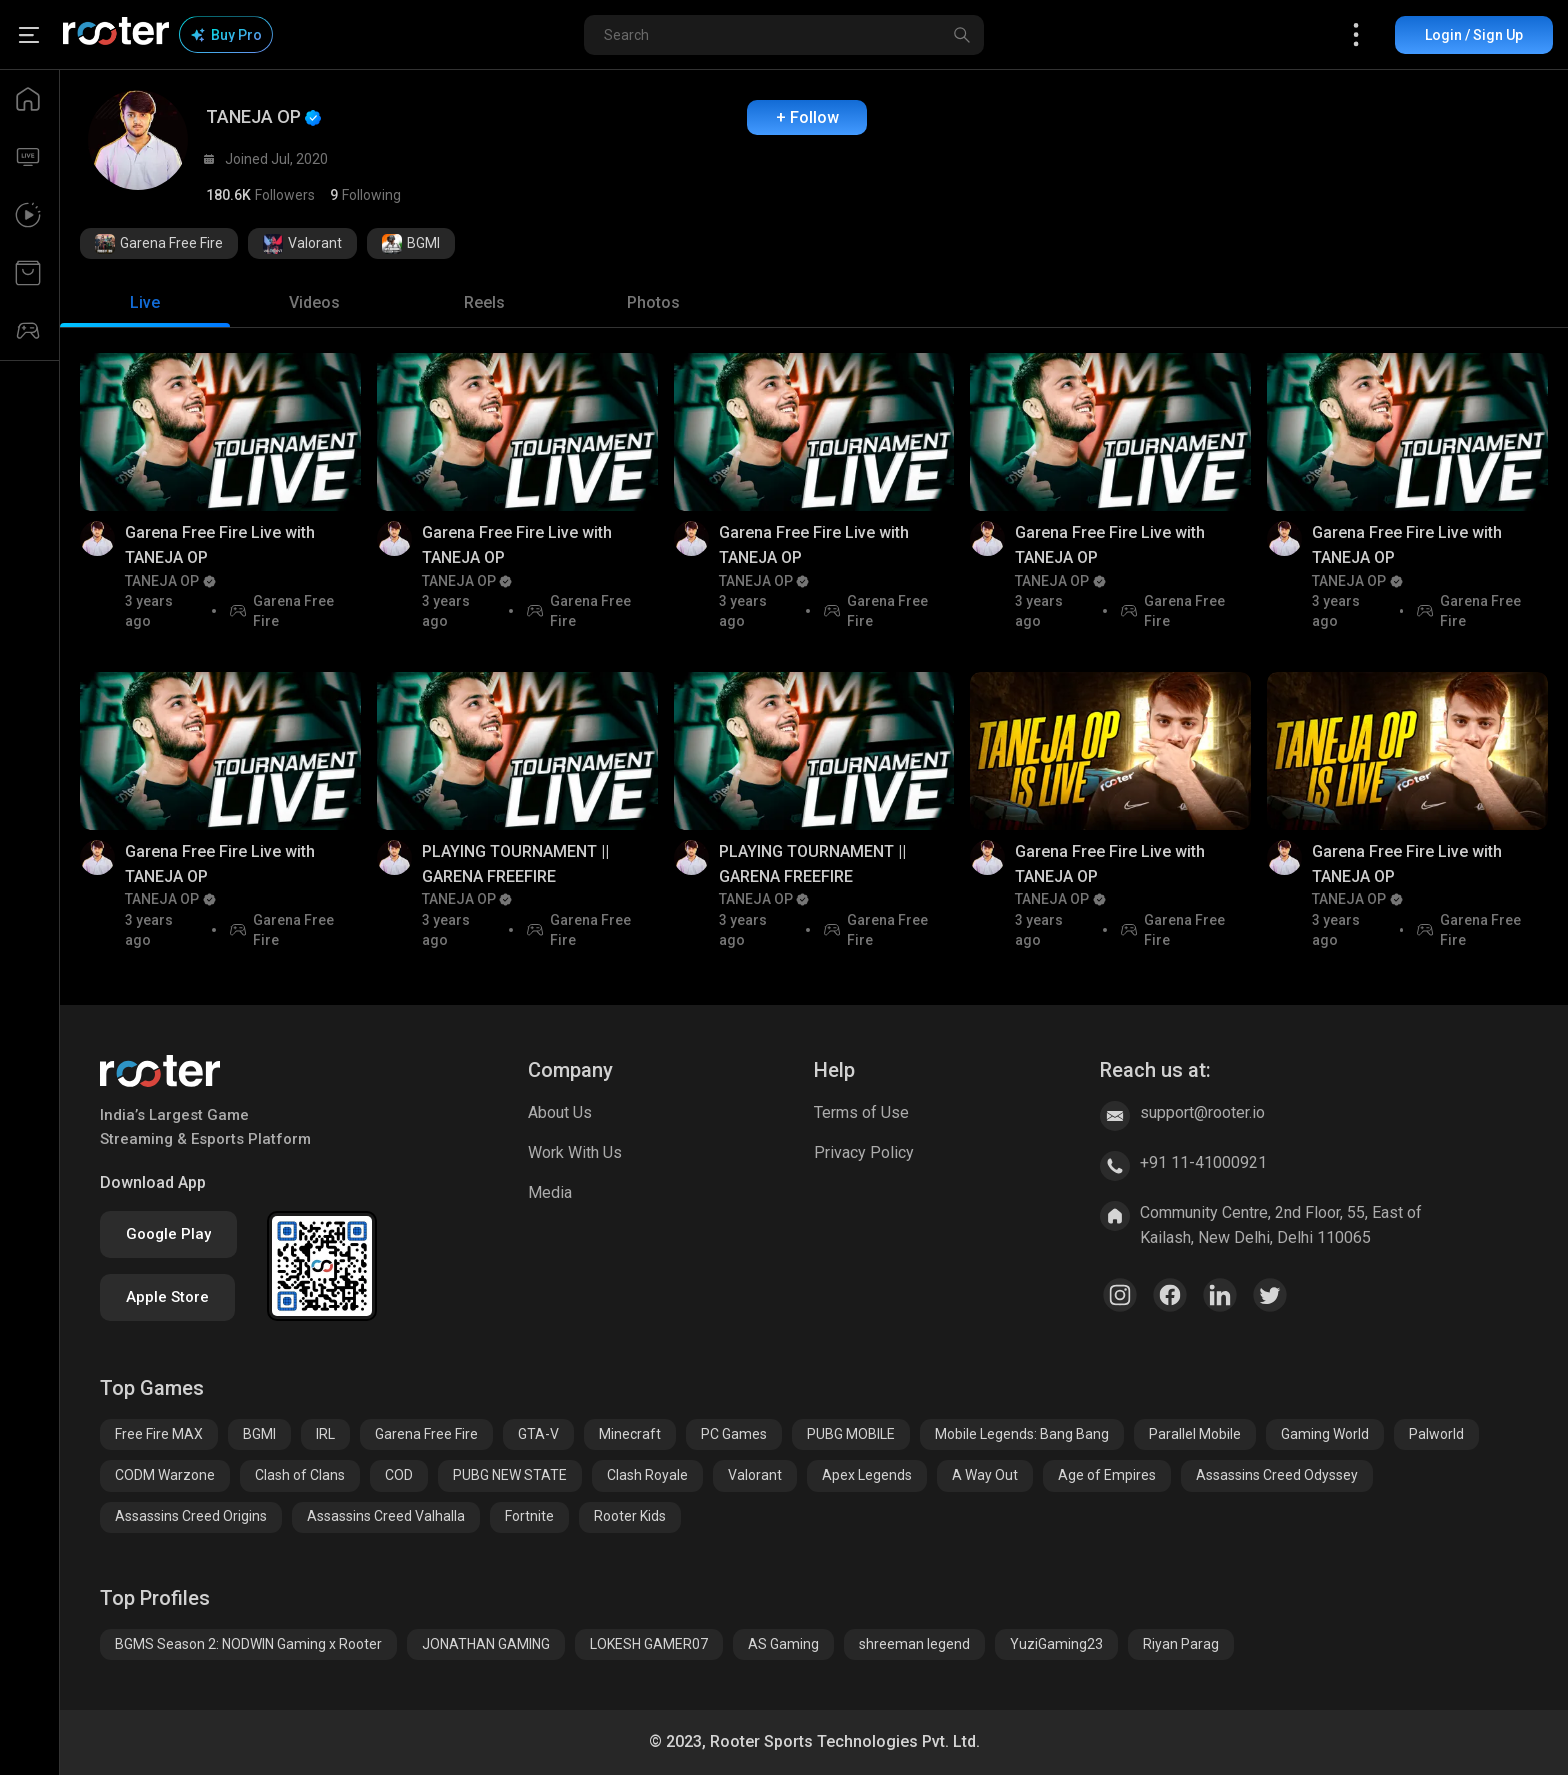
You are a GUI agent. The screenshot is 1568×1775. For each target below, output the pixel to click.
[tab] (145, 303)
